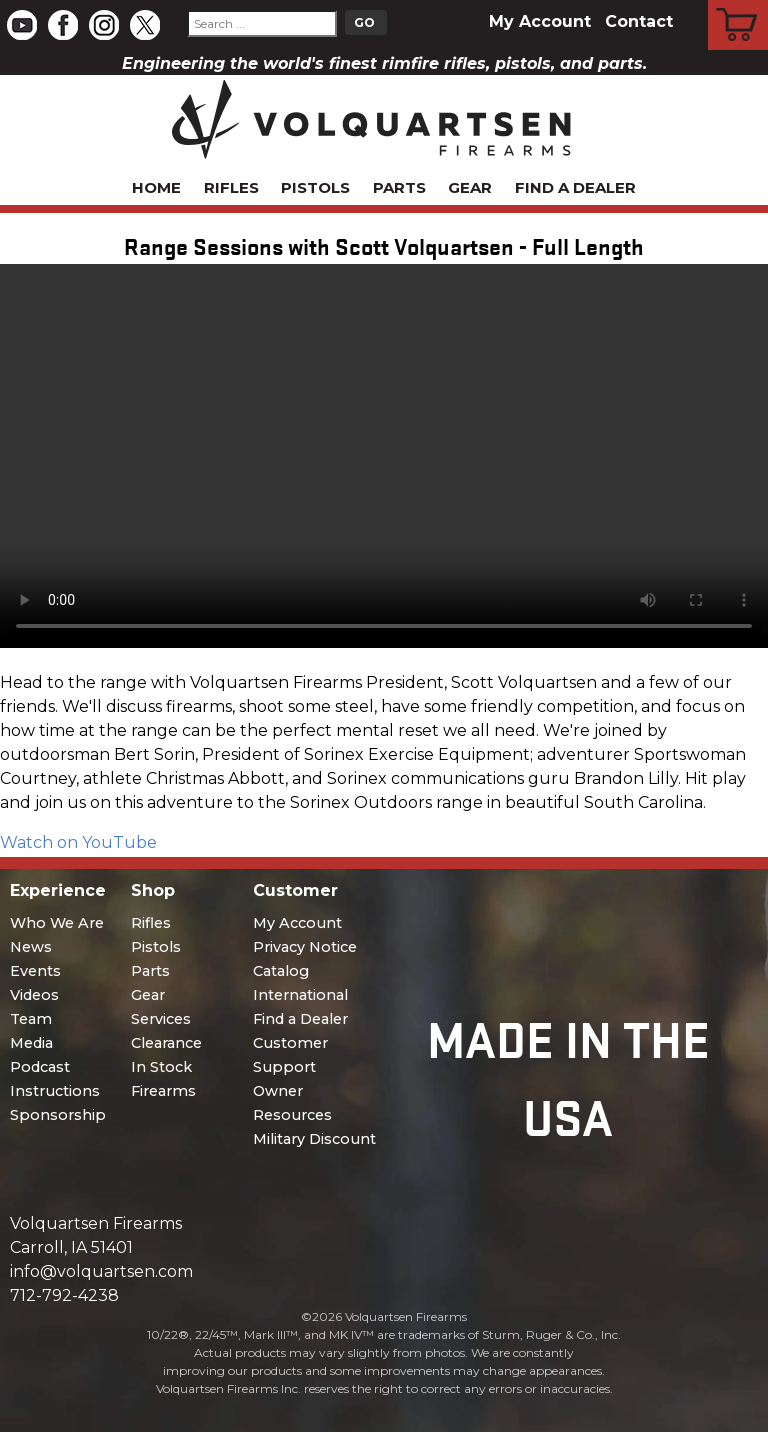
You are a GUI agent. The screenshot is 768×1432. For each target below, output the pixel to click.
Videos (34, 995)
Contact (639, 21)
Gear (470, 187)
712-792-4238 (64, 1295)
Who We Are (57, 923)
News (31, 947)
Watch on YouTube (78, 842)
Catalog (281, 971)
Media (31, 1043)
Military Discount (314, 1139)
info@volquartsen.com (101, 1271)
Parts (399, 187)
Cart (738, 3)
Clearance (166, 1043)
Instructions (55, 1091)
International (300, 995)
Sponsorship (58, 1115)
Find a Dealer (575, 187)
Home (156, 187)
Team (31, 1019)
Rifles (231, 187)
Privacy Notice (305, 947)
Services (161, 1019)
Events (35, 971)
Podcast (40, 1067)
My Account (540, 21)
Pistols (315, 187)
